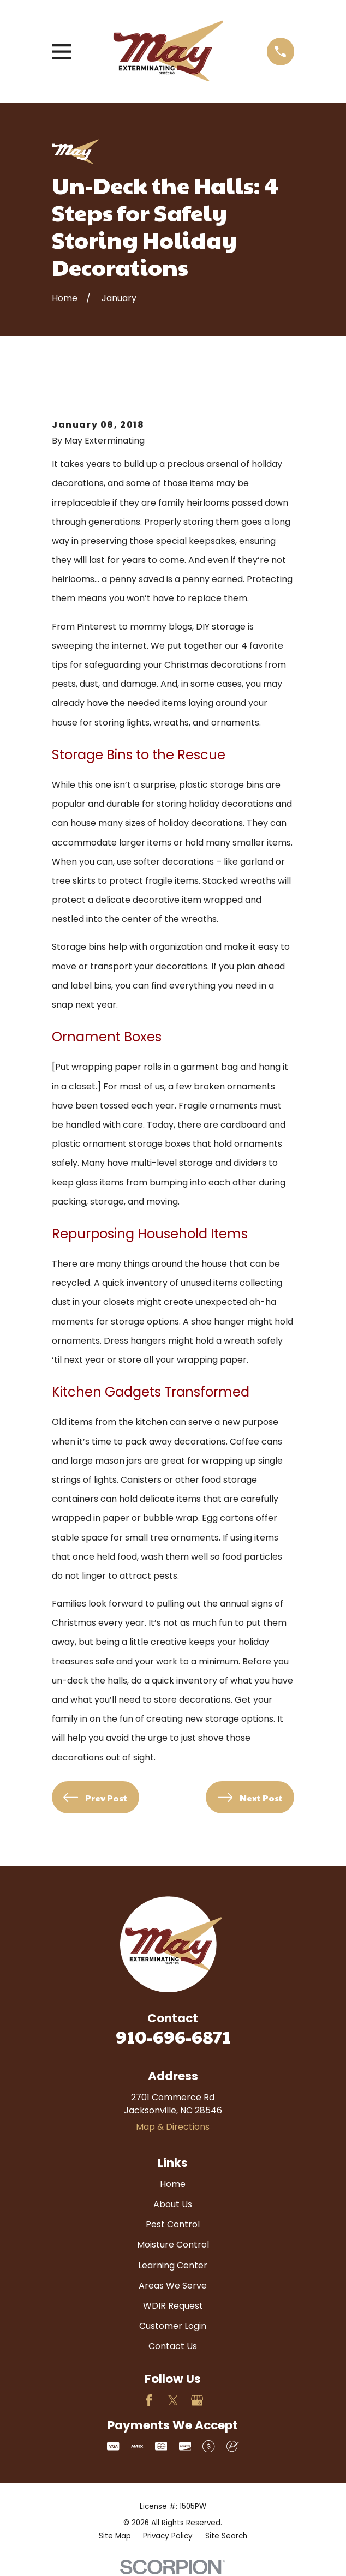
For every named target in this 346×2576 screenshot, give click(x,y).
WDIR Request (173, 2305)
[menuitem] (115, 2536)
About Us (172, 2204)
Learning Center (172, 2265)
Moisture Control (173, 2244)
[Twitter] (173, 2400)
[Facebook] (149, 2400)
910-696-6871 (173, 2036)
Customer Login (172, 2326)
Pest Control (173, 2224)
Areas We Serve (173, 2285)
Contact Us (172, 2346)
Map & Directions (173, 2126)
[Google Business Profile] (197, 2400)
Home (173, 2184)
